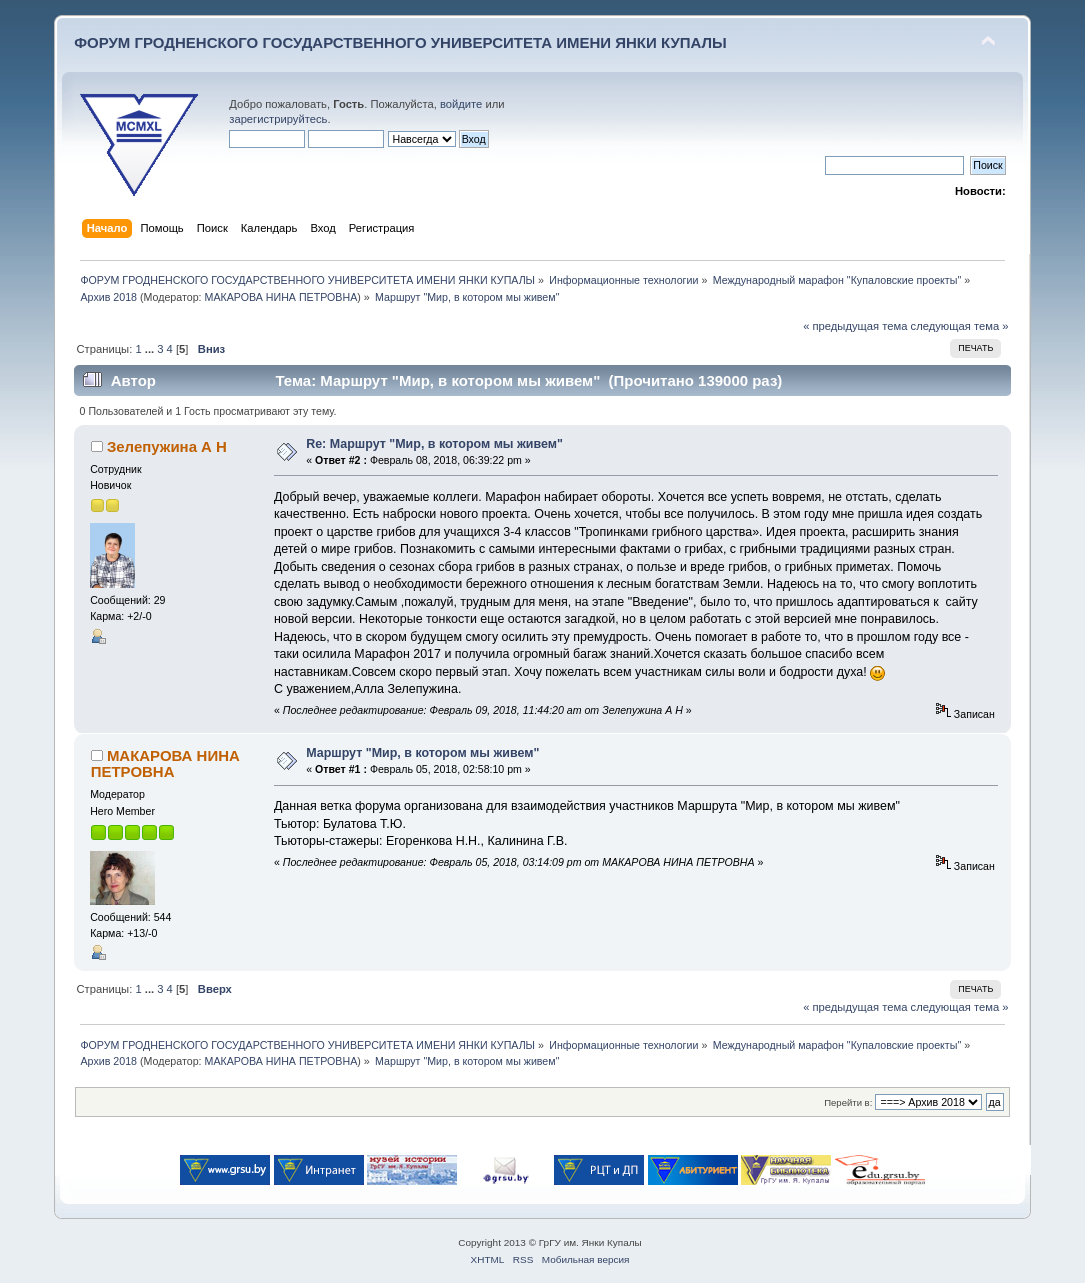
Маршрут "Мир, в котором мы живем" (422, 753)
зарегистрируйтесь (278, 119)
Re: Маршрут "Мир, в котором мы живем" (434, 444)
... (151, 349)
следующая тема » (960, 326)
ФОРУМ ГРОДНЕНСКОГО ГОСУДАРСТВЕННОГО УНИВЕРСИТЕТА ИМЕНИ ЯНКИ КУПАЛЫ (400, 42)
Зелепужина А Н (167, 446)
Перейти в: (848, 1102)
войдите (461, 104)
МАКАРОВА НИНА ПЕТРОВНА (281, 297)
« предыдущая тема (855, 326)
